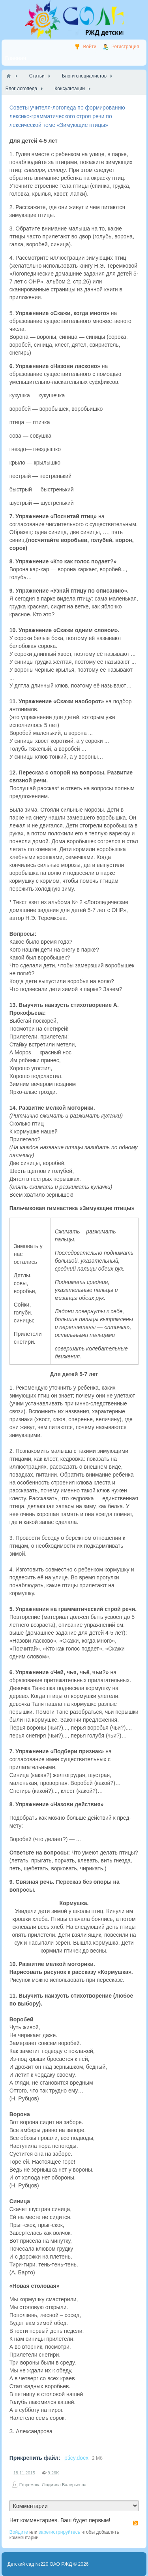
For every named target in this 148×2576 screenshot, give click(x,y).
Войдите (18, 2532)
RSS (135, 2523)
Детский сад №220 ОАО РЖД (39, 2564)
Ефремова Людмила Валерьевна (52, 2484)
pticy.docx (76, 2458)
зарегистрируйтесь (59, 2532)
